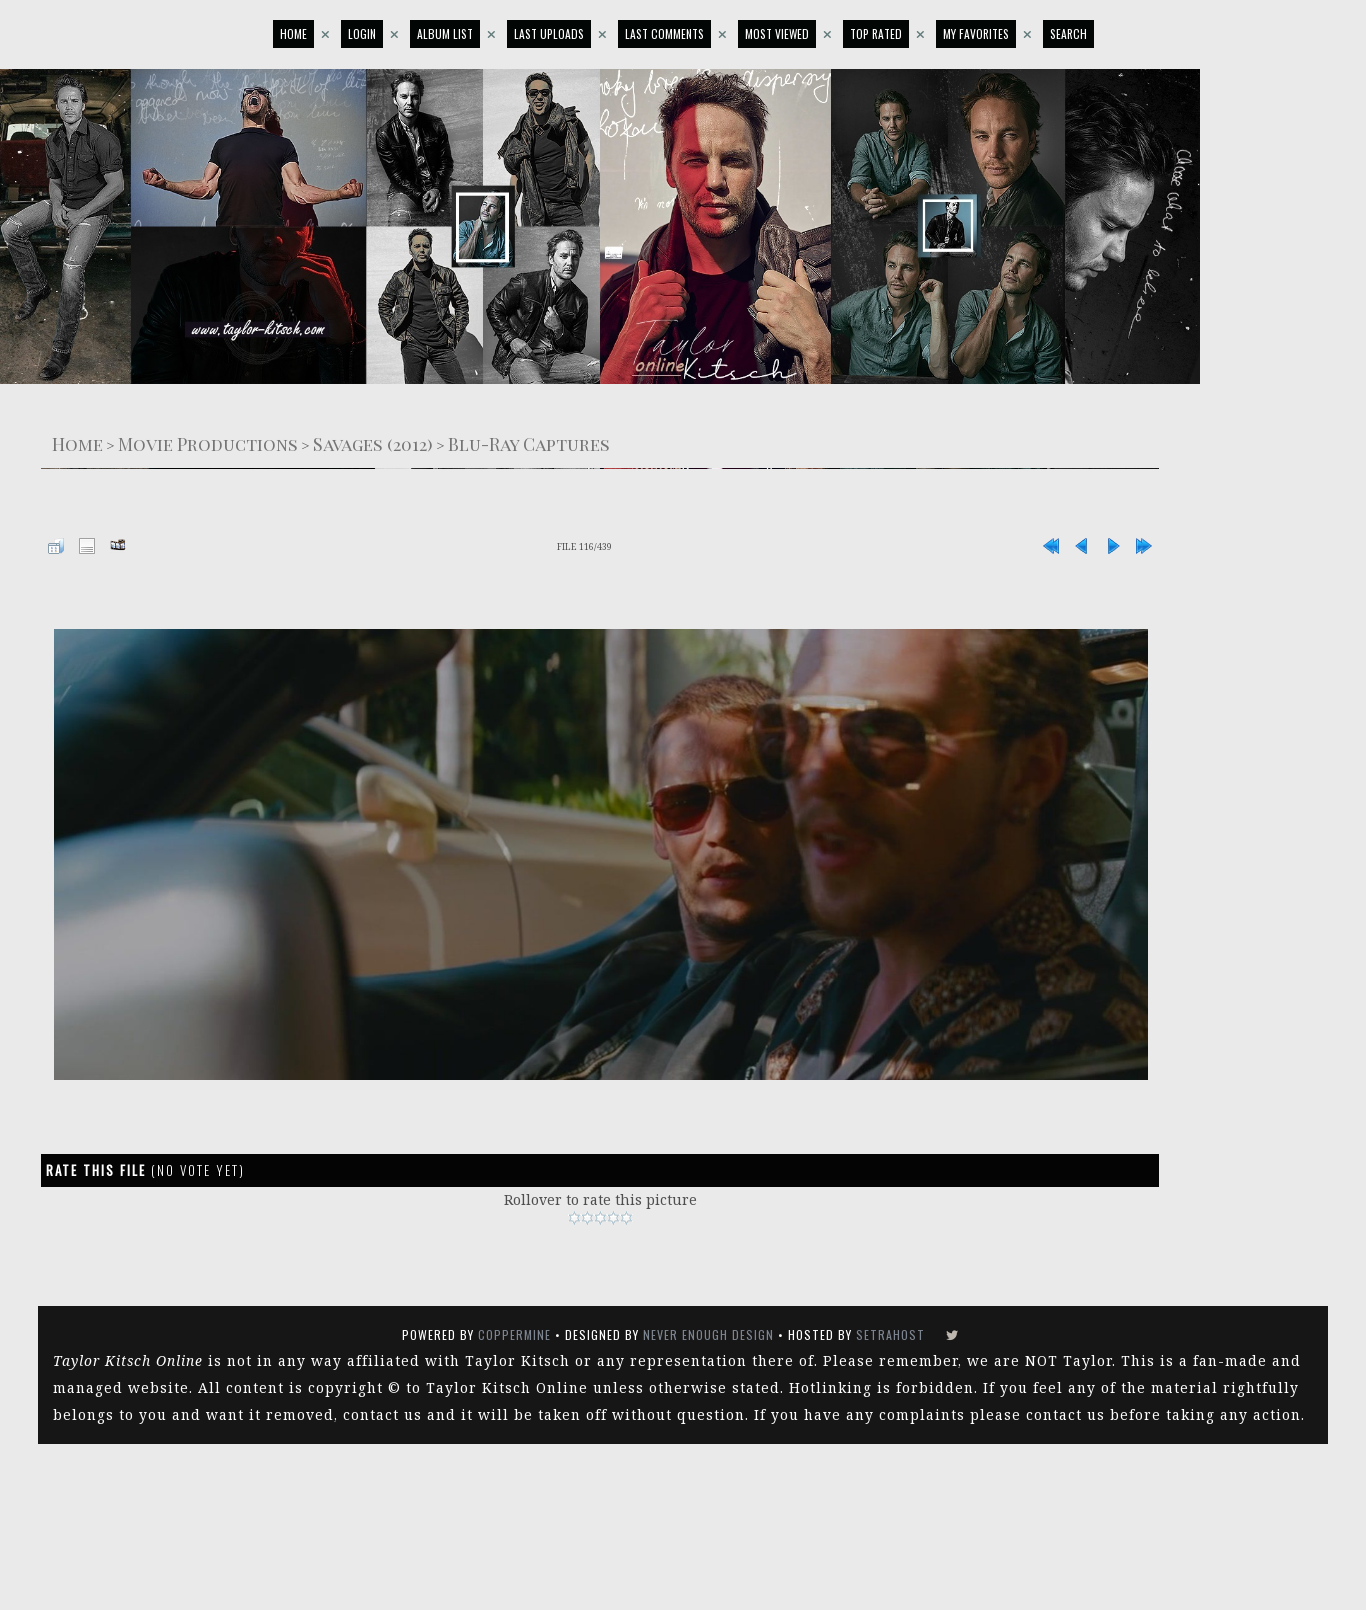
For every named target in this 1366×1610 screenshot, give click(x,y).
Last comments (664, 33)
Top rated (876, 33)
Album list (445, 33)
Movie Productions (208, 443)
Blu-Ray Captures (529, 443)
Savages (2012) (373, 443)
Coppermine (514, 1334)
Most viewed (777, 33)
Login (362, 33)
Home (293, 33)
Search (1068, 33)
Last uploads (549, 33)
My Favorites (976, 33)
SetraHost (890, 1334)
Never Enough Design (708, 1334)
